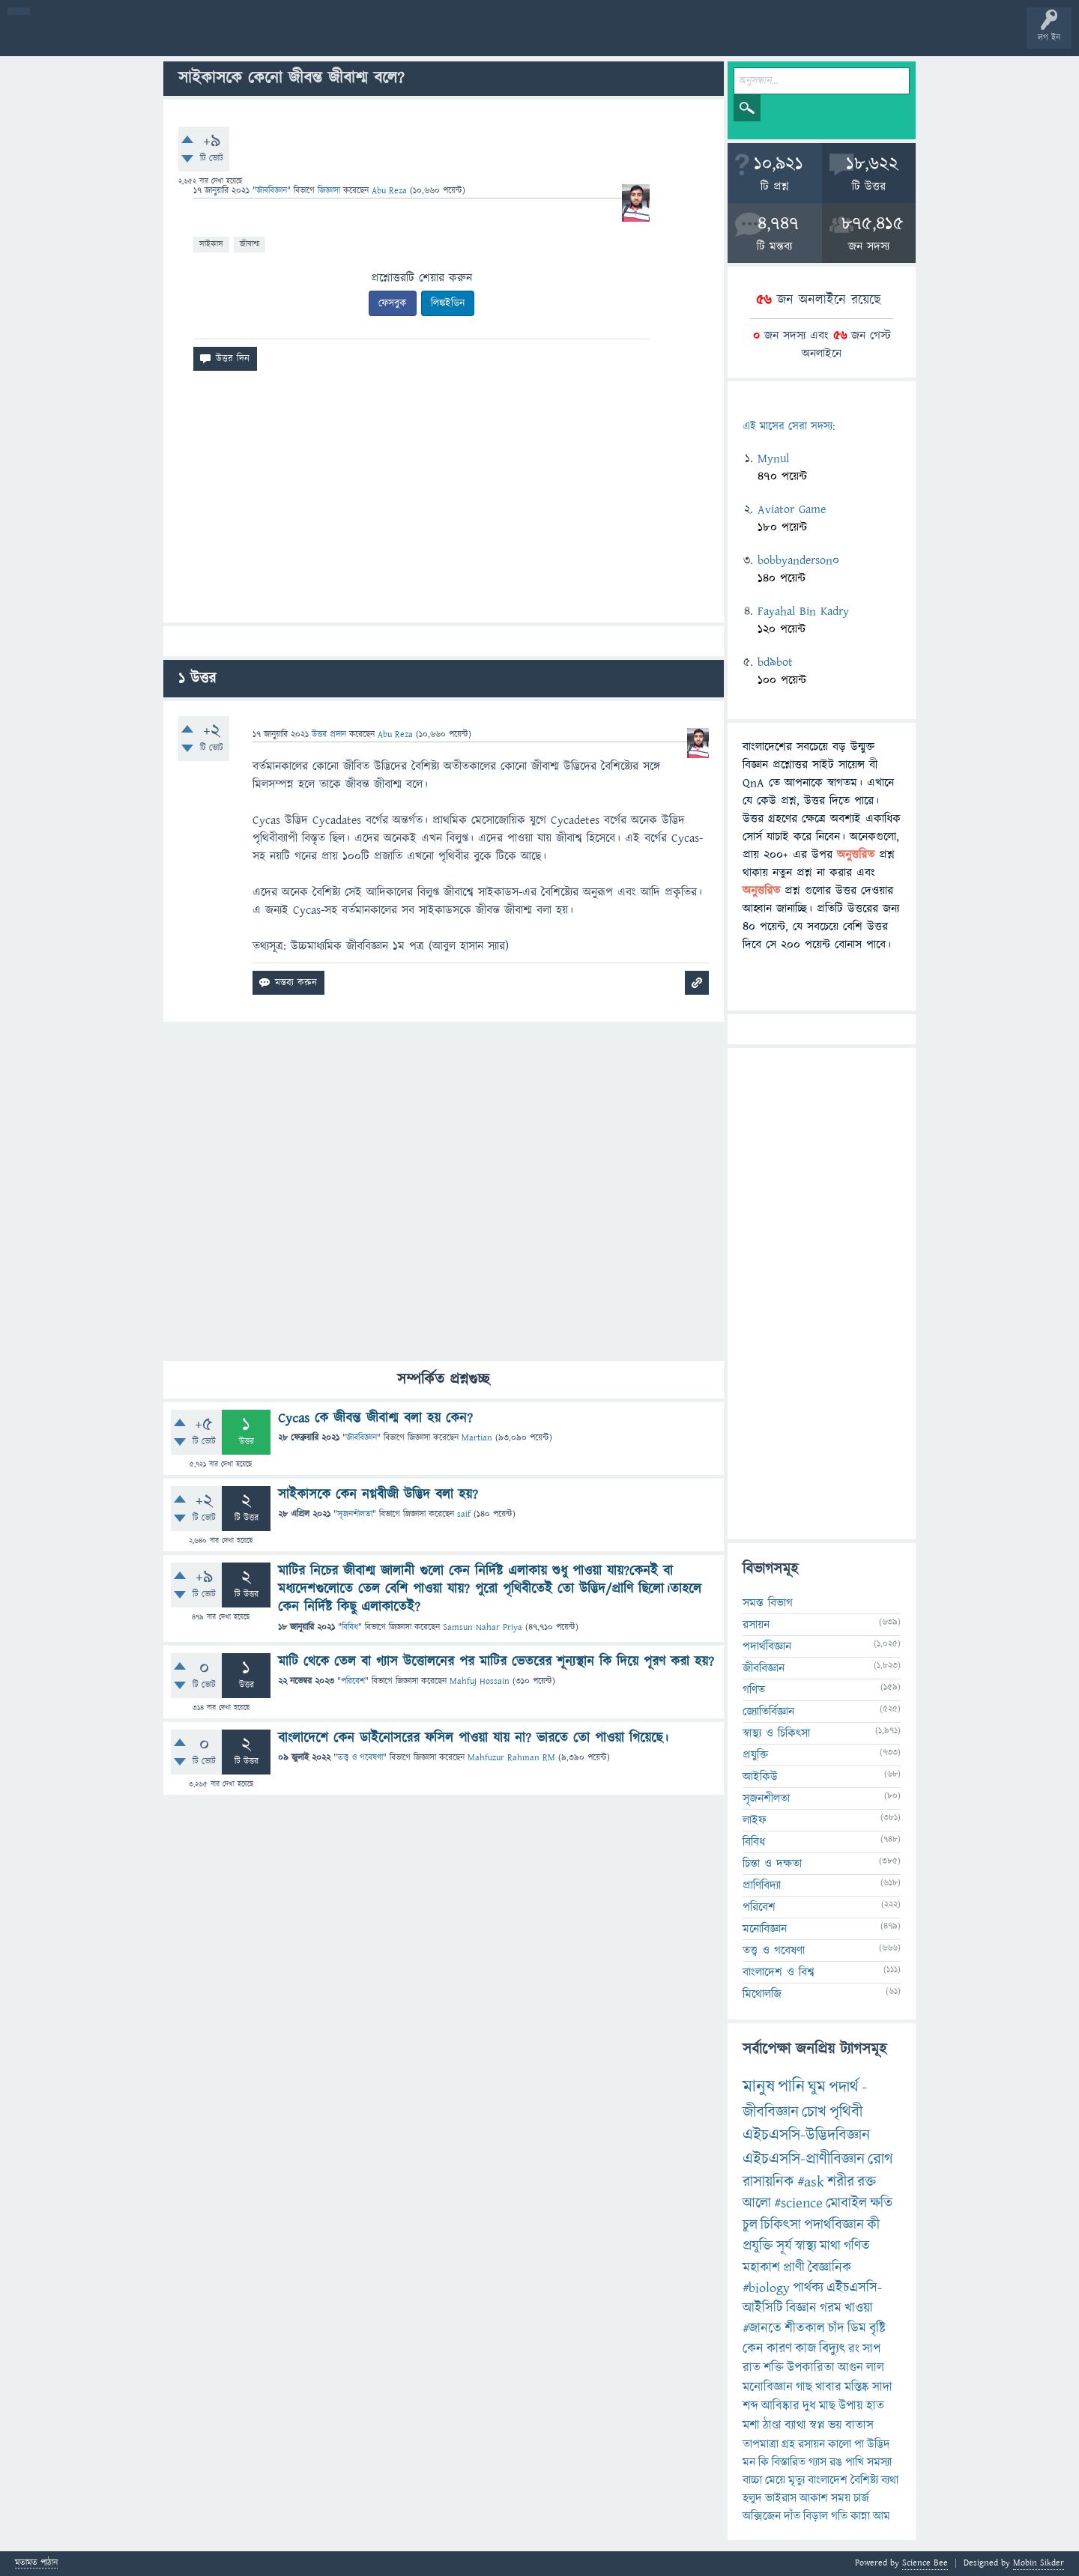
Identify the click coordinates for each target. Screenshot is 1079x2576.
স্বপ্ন (817, 2425)
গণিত (754, 1690)
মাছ (827, 2406)
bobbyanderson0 (798, 560)
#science (798, 2203)
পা (859, 2444)
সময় (840, 2498)
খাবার (828, 2387)
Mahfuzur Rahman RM (511, 1757)
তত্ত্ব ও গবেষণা (360, 1757)
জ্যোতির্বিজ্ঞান (768, 1711)
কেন (753, 2348)
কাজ (805, 2348)
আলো (757, 2203)
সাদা (882, 2387)
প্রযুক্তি (755, 1755)
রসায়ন (756, 1624)
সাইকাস (211, 243)
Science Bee (925, 2563)
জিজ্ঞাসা (330, 190)
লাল (875, 2368)
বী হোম (58, 38)
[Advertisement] (443, 502)
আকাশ (814, 2498)
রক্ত (866, 2182)
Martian (477, 1437)
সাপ (871, 2349)
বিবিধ (350, 1627)
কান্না (860, 2516)
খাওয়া (858, 2308)
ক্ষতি (881, 2203)
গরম (830, 2308)
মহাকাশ (761, 2267)
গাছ (804, 2387)
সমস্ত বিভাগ (768, 1603)
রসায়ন (811, 2444)
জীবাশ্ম (249, 243)
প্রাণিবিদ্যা (762, 1885)
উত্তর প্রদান (329, 734)
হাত (875, 2406)
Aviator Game (792, 509)
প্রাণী (794, 2267)
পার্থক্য (808, 2288)
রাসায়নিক (768, 2182)
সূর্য (784, 2246)
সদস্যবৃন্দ (289, 38)
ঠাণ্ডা (772, 2425)
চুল (750, 2225)
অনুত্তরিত (197, 38)
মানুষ (759, 2087)
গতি (839, 2516)
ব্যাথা (795, 2425)
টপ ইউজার (605, 38)
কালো (839, 2444)
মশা (751, 2425)
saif (464, 1514)
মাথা (830, 2246)
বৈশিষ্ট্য (864, 2480)
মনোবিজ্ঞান (765, 1929)
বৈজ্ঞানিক (829, 2267)
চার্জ (861, 2498)
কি (763, 2462)
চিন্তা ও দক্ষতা (772, 1863)
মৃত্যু (796, 2480)
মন (749, 2462)
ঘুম (817, 2087)
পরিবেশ (353, 1681)
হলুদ (752, 2498)
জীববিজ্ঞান (271, 190)
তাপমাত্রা (761, 2444)
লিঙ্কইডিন (448, 303)
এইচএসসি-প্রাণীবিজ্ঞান (804, 2159)
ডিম (856, 2328)
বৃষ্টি (877, 2328)
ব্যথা (889, 2480)
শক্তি (774, 2368)
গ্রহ (788, 2444)
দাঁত (792, 2516)
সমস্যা (879, 2462)
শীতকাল (805, 2328)
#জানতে (762, 2328)
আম (881, 2516)
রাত (752, 2368)
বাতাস (859, 2425)
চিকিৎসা (781, 2225)
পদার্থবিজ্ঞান (767, 1646)
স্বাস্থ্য (806, 2246)
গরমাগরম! (151, 38)
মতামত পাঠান (36, 2564)
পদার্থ (844, 2087)
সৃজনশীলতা (354, 1514)
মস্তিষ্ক (856, 2387)
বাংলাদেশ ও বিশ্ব (778, 1972)
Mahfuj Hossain (480, 1681)
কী (873, 2225)
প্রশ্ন (104, 38)
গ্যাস (817, 2462)
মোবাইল (846, 2203)
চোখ (814, 2112)
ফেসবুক (392, 303)
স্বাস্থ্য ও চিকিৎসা (776, 1733)
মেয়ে (775, 2480)
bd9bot (775, 662)
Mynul (773, 458)
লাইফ (755, 1820)
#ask (810, 2182)
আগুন (850, 2368)
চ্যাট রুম (466, 38)
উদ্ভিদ (878, 2444)
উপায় (850, 2406)
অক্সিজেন (762, 2516)
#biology (766, 2288)
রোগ (880, 2159)
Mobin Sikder (1038, 2563)
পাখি (854, 2462)
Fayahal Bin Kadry (803, 611)
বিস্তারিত (789, 2462)
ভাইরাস (781, 2498)
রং (853, 2349)
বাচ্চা (752, 2480)
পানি (791, 2087)
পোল (512, 38)
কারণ (779, 2348)
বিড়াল (815, 2516)
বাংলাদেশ (827, 2480)
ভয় (835, 2425)
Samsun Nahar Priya (482, 1627)
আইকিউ (760, 1777)
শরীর (840, 2182)
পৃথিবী (845, 2112)
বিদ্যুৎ (832, 2348)
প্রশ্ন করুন (336, 38)
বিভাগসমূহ (244, 38)
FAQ (383, 38)
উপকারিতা (811, 2368)
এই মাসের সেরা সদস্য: (789, 426)
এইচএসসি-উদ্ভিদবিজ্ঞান (806, 2135)
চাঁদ (836, 2328)
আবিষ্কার (780, 2406)
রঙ (835, 2462)
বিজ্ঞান (801, 2308)
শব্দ (750, 2406)
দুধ (809, 2406)
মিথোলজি (762, 1994)
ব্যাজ (558, 38)
